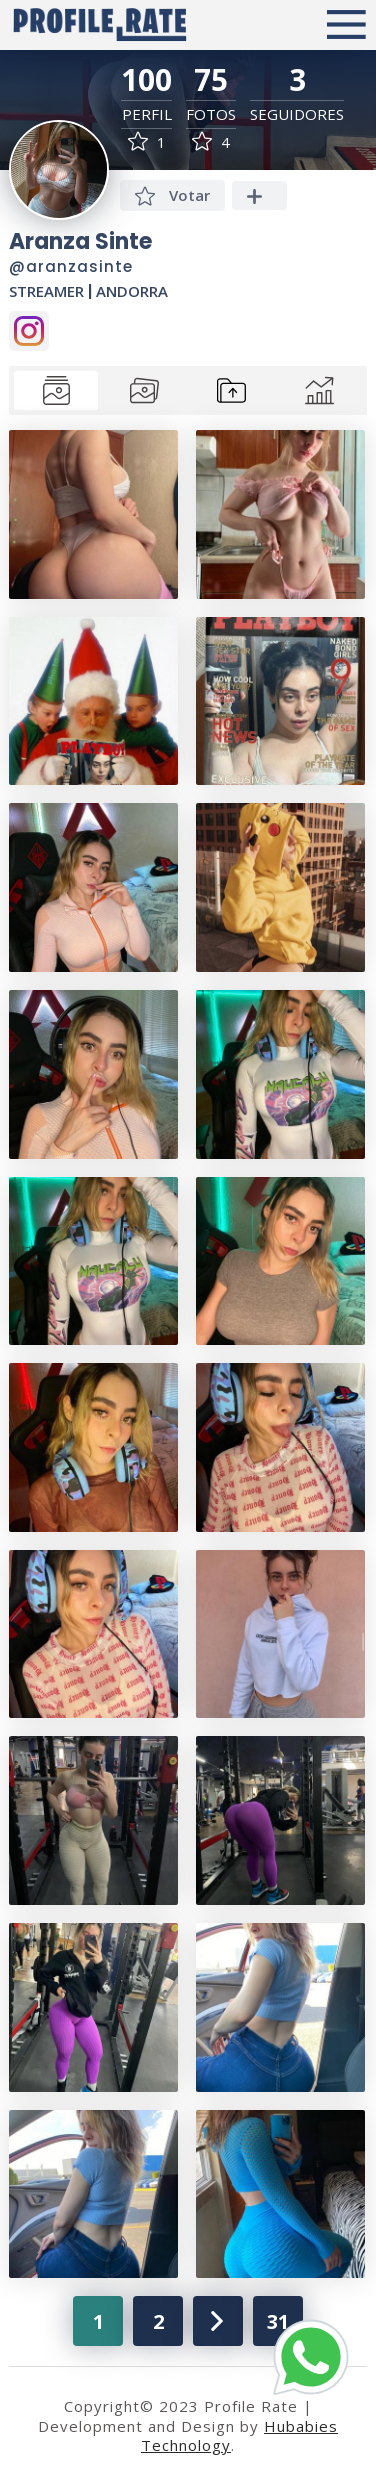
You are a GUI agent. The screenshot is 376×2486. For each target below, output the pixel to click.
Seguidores (297, 114)
